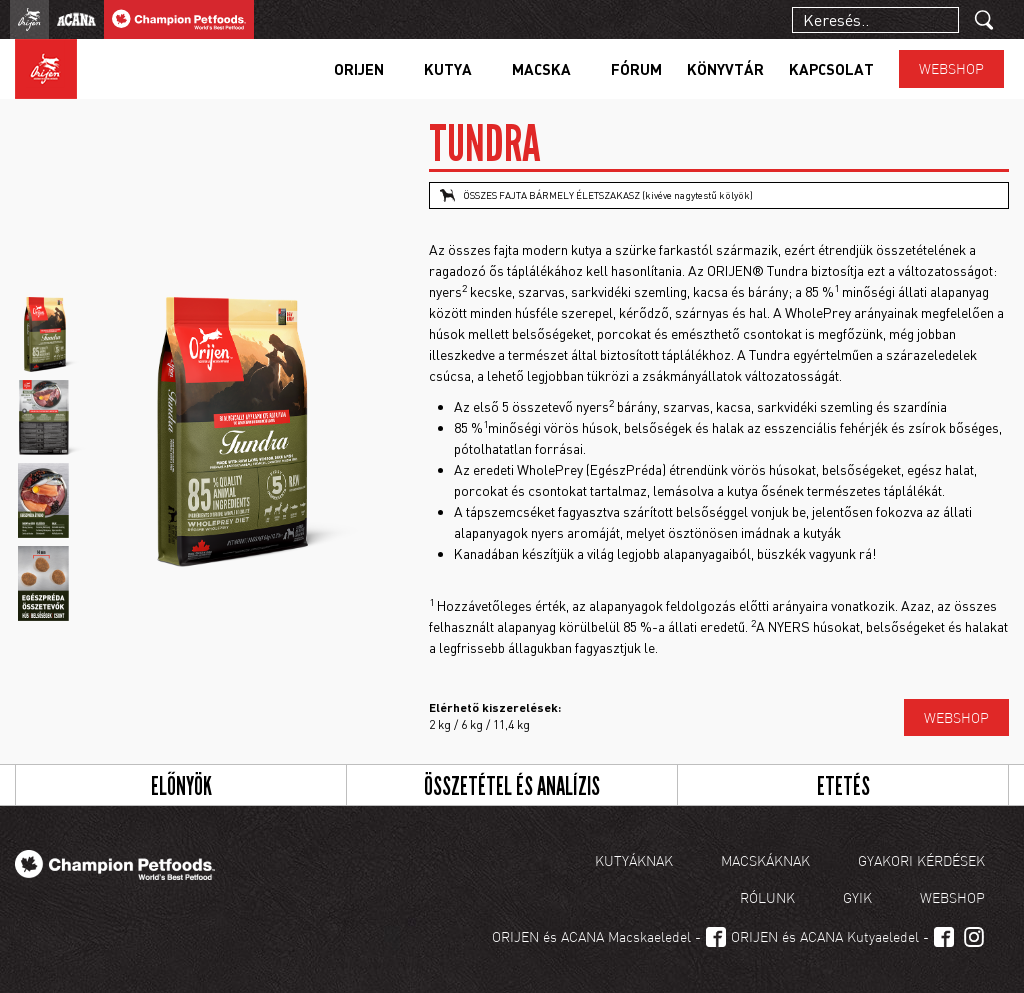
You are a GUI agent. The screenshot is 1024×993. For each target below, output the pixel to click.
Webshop (951, 68)
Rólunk (767, 897)
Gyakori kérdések (921, 860)
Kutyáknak (634, 860)
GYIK (857, 897)
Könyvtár (725, 69)
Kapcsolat (831, 69)
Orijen (359, 69)
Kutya (448, 69)
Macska (541, 69)
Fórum (636, 69)
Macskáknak (765, 860)
